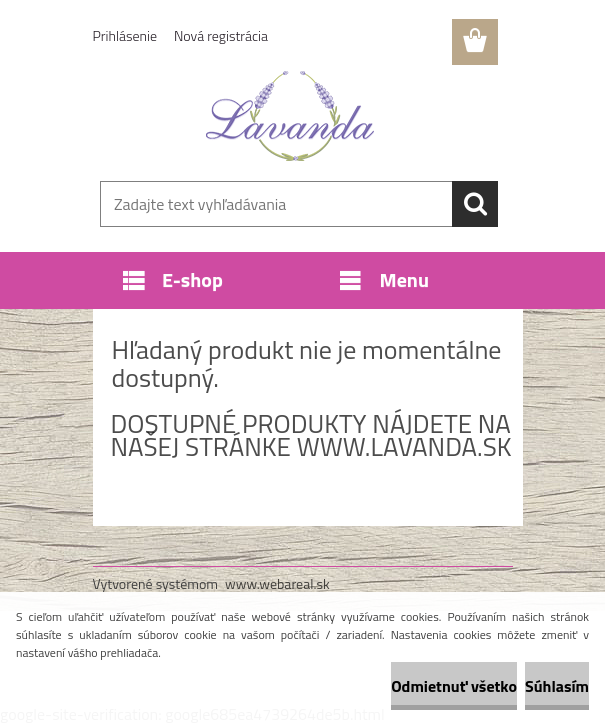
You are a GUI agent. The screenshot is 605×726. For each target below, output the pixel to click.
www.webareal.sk (277, 583)
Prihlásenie (125, 35)
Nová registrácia (221, 35)
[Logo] (290, 116)
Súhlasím (557, 686)
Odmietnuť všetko (454, 686)
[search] (475, 204)
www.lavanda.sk (404, 446)
